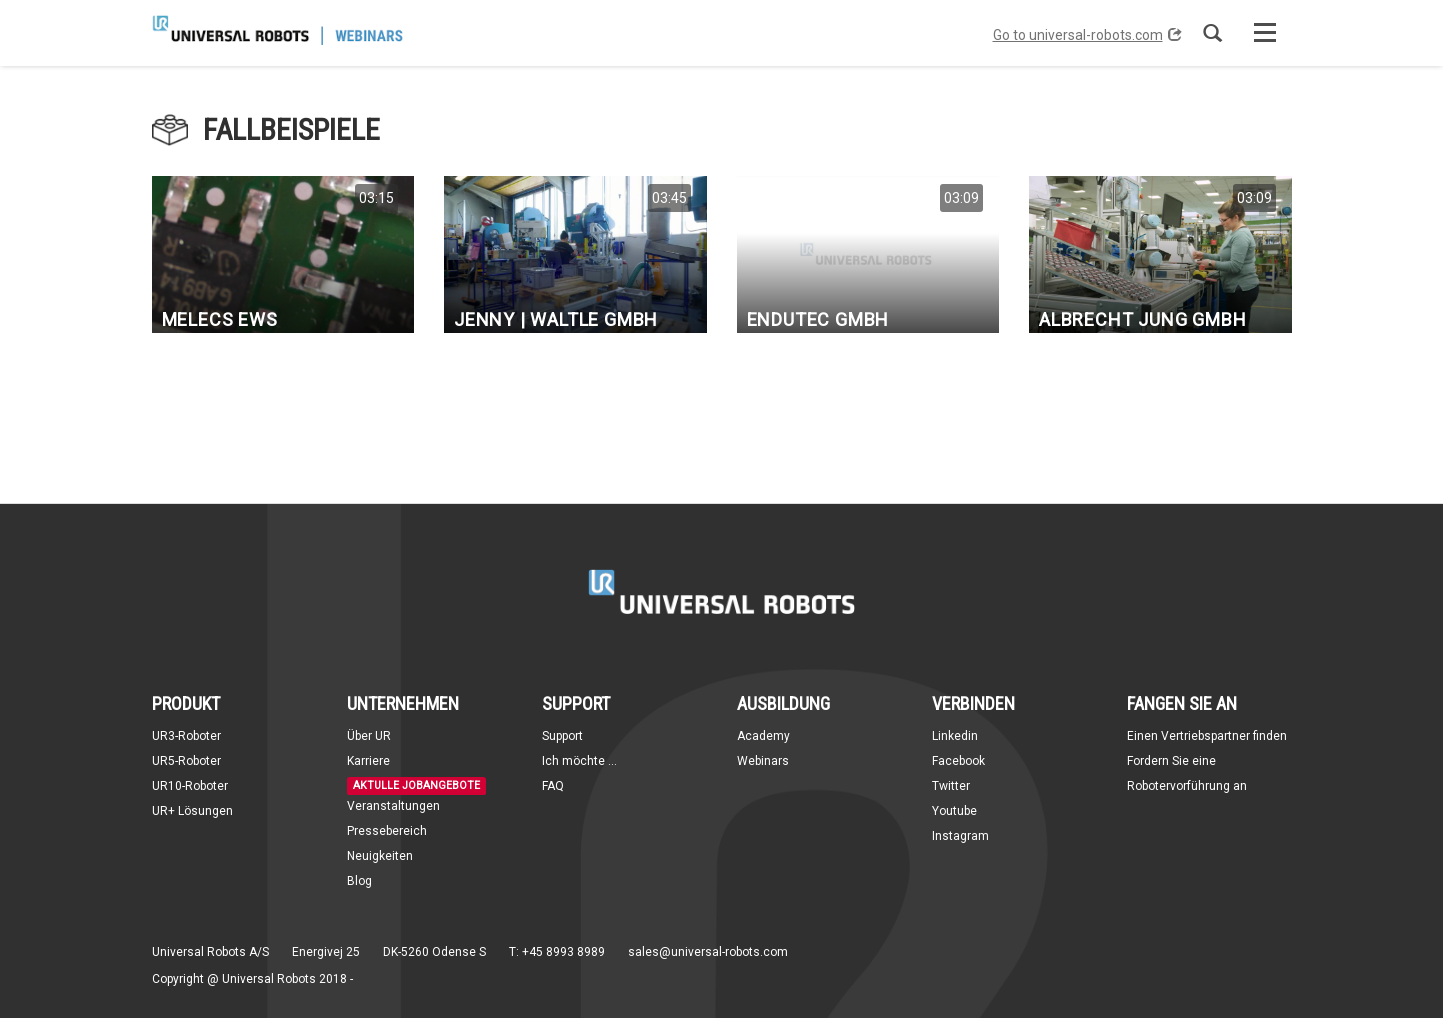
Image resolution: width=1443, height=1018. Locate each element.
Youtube (954, 811)
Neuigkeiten (380, 856)
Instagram (960, 836)
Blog (359, 881)
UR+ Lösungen (192, 811)
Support (562, 736)
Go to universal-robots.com (1087, 35)
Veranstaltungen (393, 806)
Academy (763, 736)
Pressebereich (387, 831)
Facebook (958, 761)
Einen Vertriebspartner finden (1207, 736)
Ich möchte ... (579, 761)
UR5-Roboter (186, 761)
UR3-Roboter (186, 736)
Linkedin (955, 736)
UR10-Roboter (190, 786)
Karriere (368, 761)
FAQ (553, 786)
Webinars (763, 761)
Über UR (369, 736)
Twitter (951, 786)
